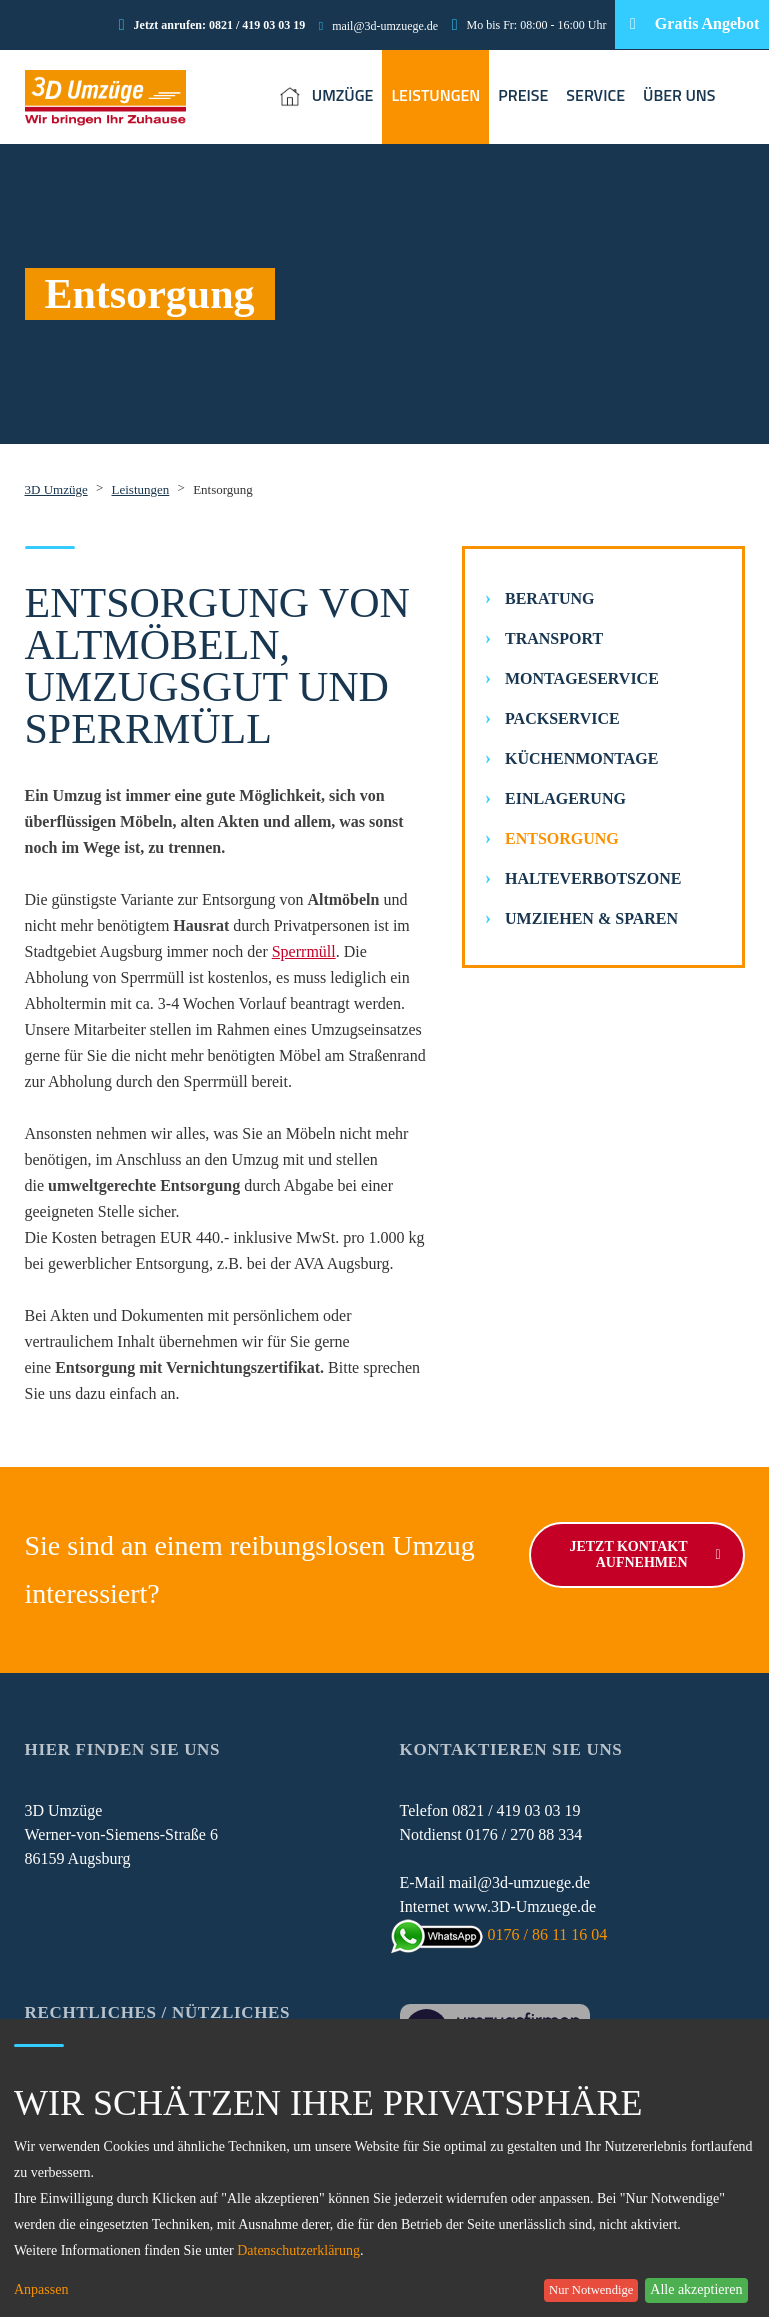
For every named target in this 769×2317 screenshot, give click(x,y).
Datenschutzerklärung (298, 2250)
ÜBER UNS (679, 95)
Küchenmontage (581, 758)
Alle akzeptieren (696, 2289)
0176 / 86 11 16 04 (504, 1934)
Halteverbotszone (593, 878)
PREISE (523, 95)
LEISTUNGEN (435, 95)
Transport (554, 638)
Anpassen (41, 2290)
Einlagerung (565, 798)
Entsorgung (562, 838)
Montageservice (582, 678)
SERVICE (595, 95)
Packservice (562, 718)
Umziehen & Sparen (591, 918)
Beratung (550, 598)
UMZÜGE (343, 95)
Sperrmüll (304, 951)
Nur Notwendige (591, 2290)
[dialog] (384, 2168)
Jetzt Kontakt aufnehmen (644, 1554)
